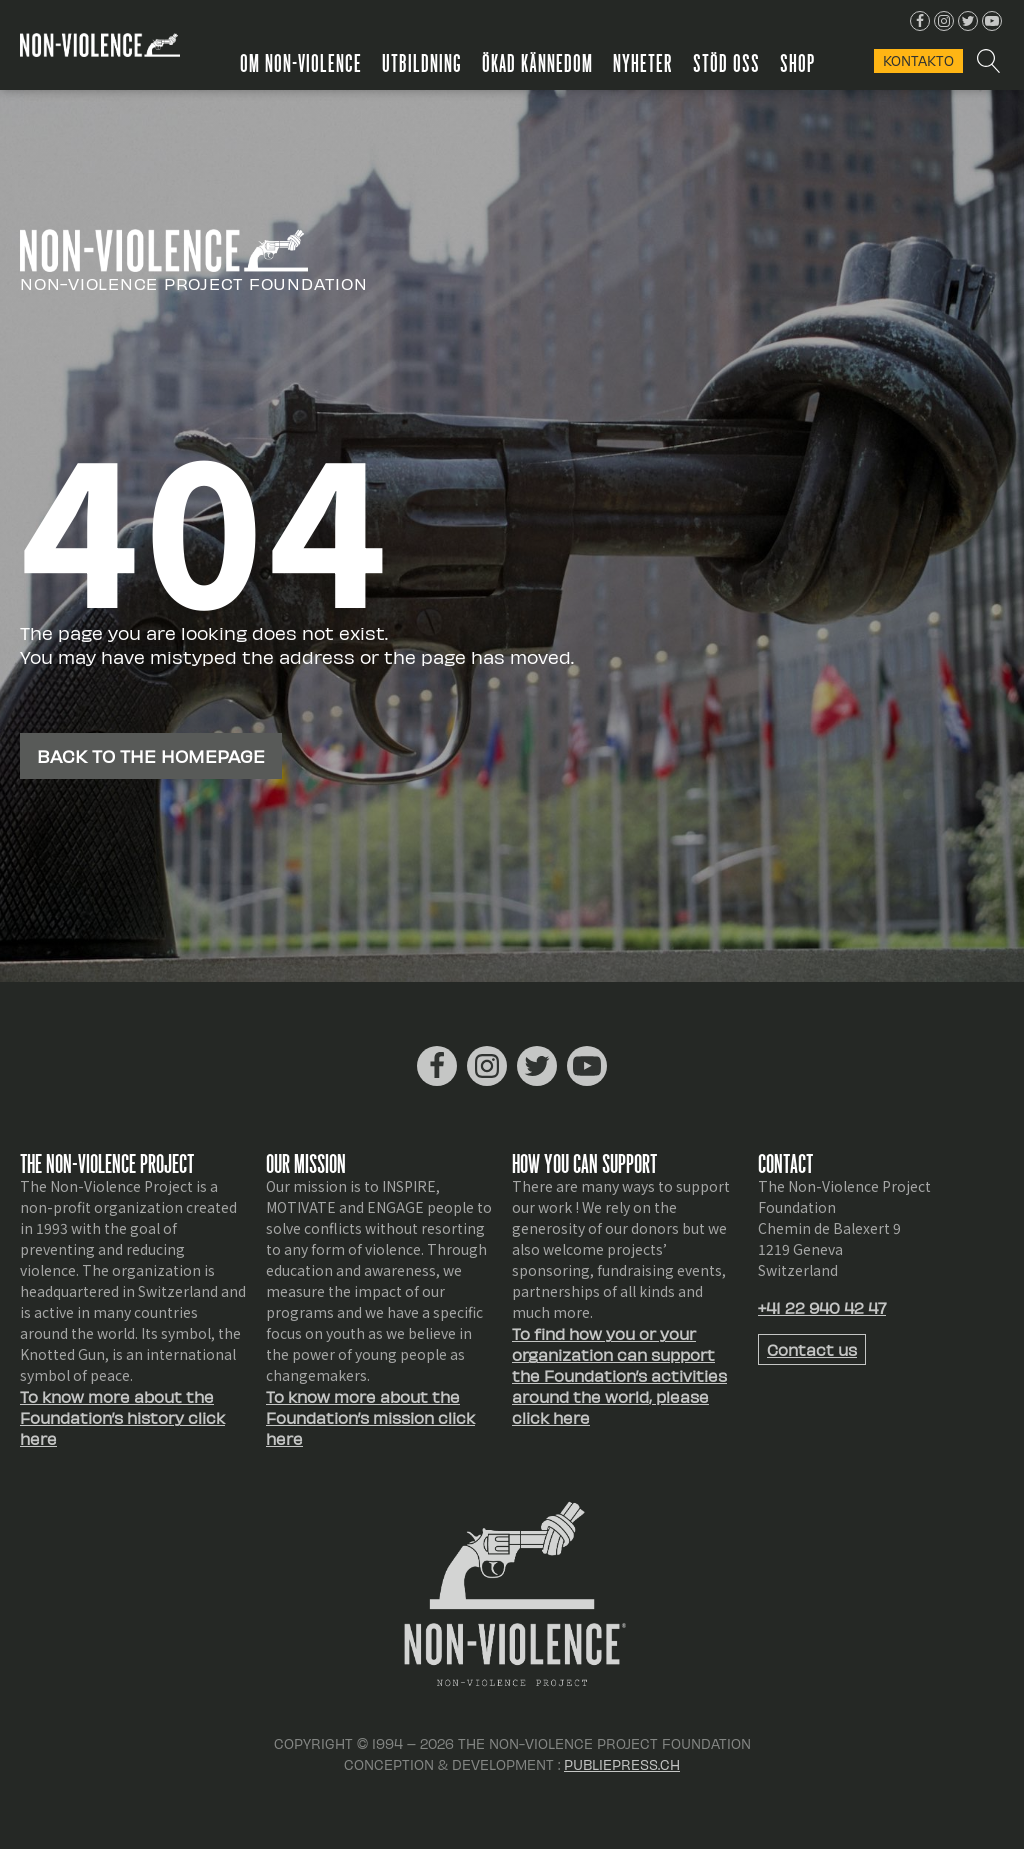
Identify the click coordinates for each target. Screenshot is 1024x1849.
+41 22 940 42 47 (822, 1307)
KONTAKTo (918, 60)
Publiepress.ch (622, 1764)
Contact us (812, 1349)
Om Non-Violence (301, 62)
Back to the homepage (151, 755)
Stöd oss (726, 62)
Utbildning (422, 62)
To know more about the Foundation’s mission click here (370, 1417)
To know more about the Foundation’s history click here (122, 1417)
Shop (797, 62)
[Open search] (987, 61)
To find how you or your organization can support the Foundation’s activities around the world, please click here (619, 1375)
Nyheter (643, 62)
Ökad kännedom (537, 62)
